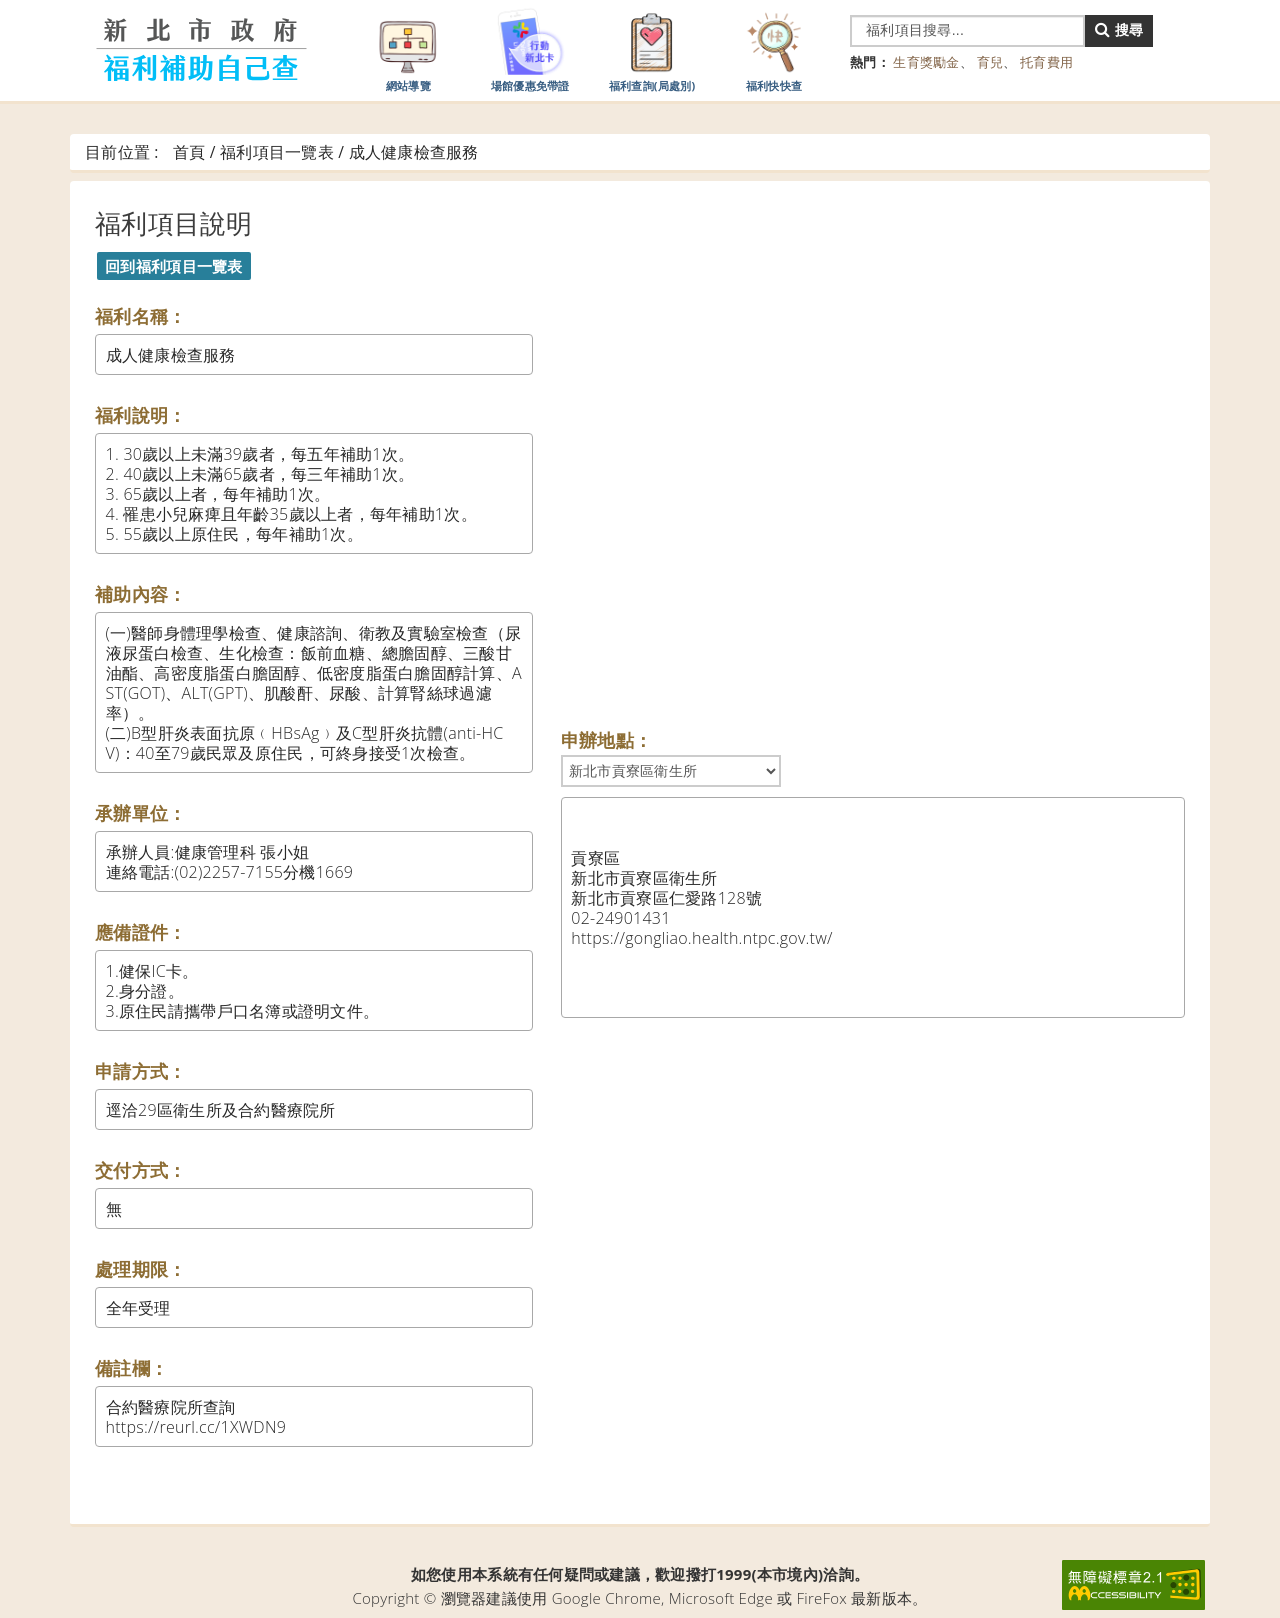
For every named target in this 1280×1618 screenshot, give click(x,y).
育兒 (990, 62)
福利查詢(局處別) (652, 49)
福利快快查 (774, 49)
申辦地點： (606, 740)
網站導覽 (408, 49)
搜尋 (1119, 29)
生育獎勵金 (926, 62)
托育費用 (1046, 62)
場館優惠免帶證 (530, 49)
